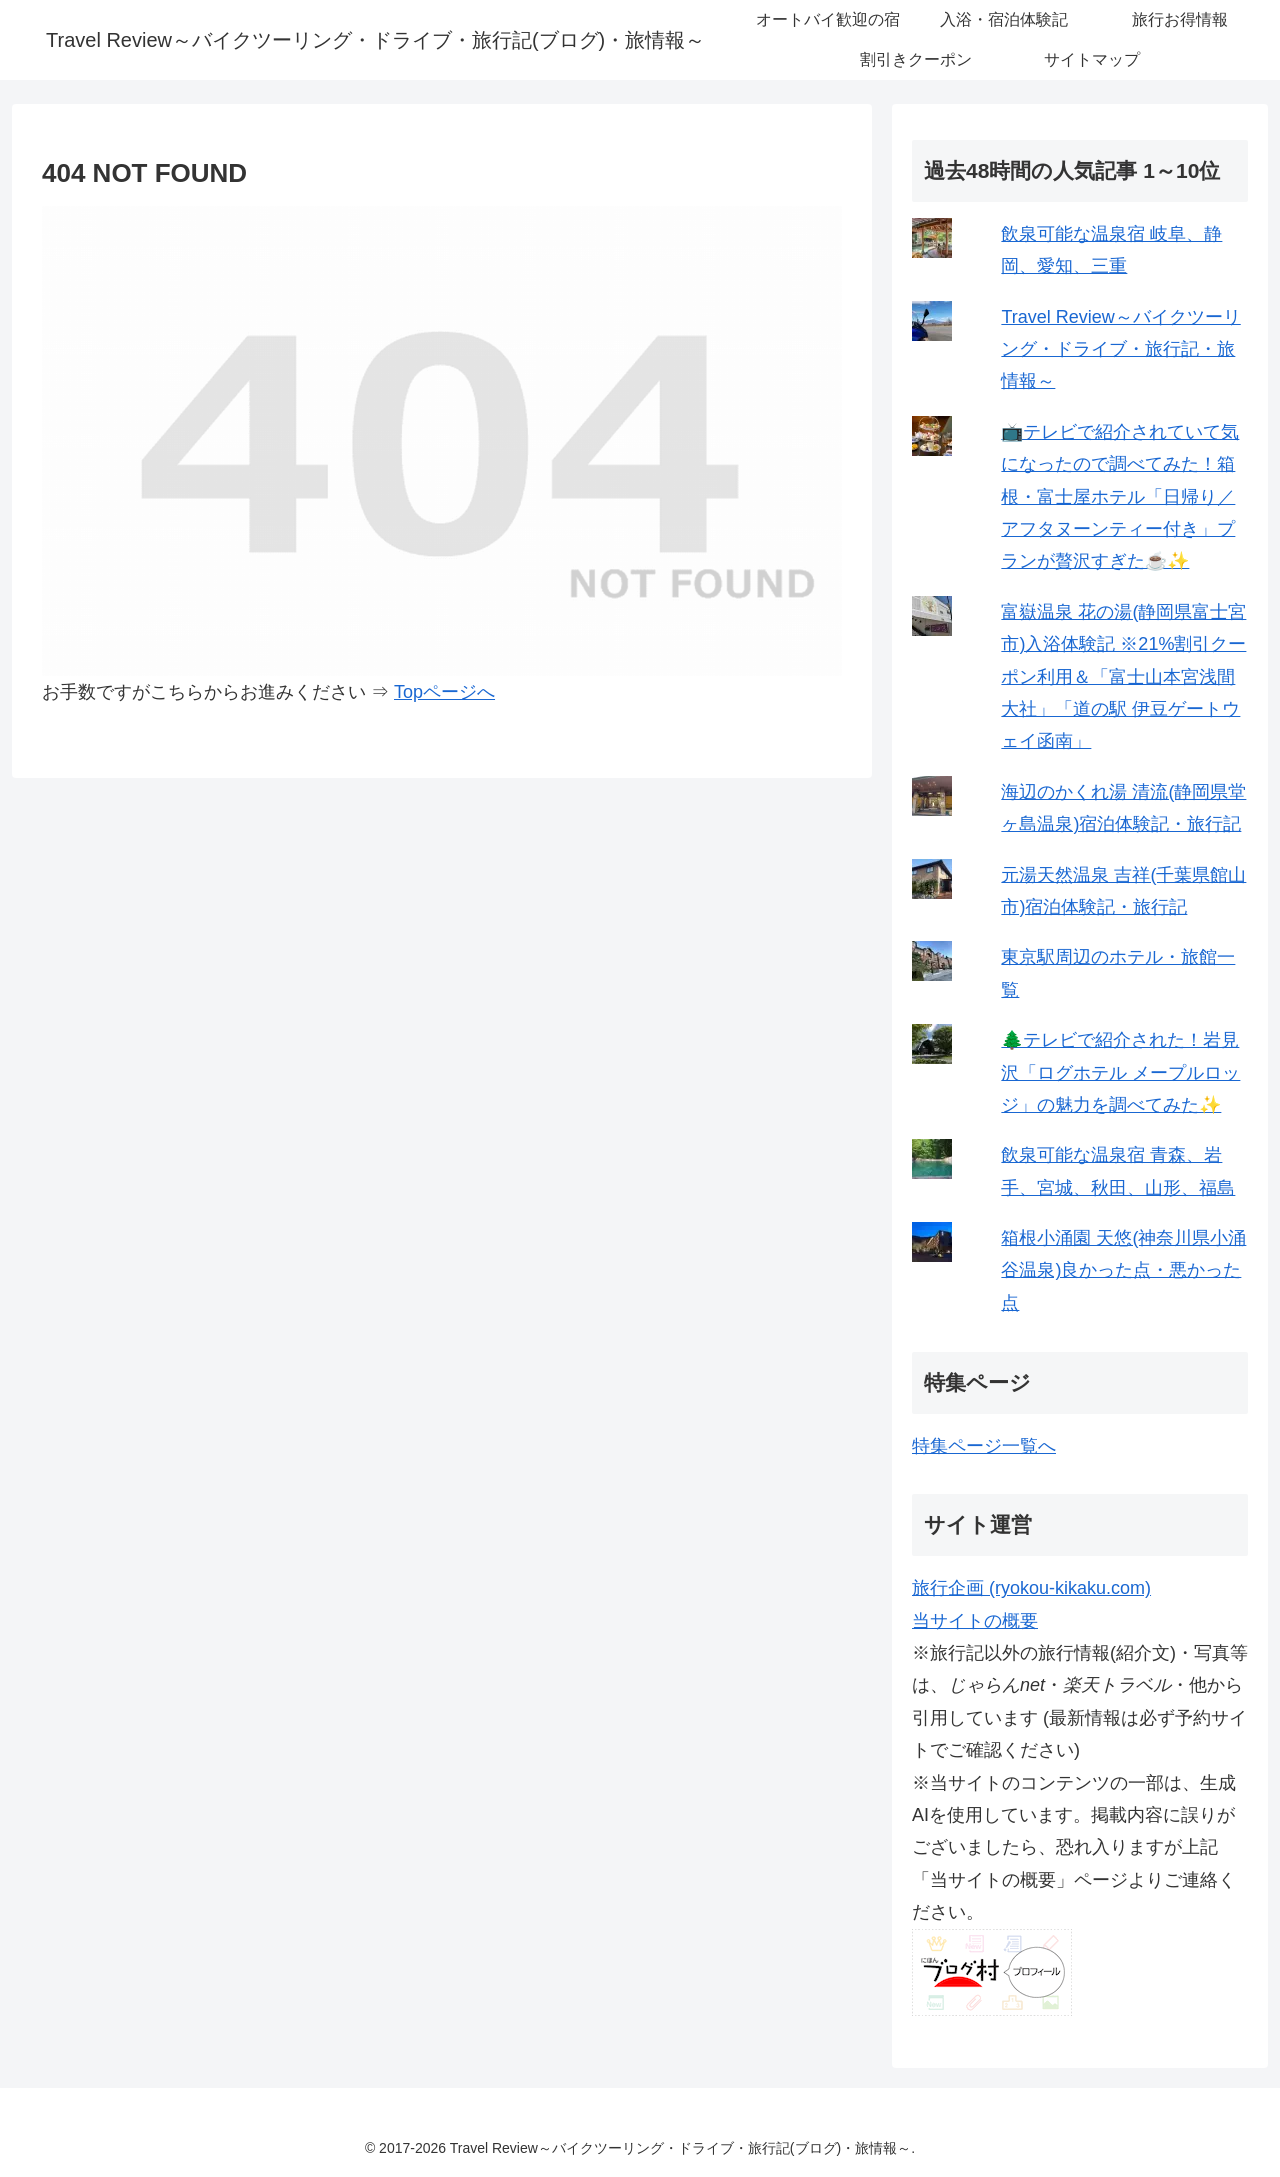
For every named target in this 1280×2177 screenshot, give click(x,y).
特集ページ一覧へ (984, 1446)
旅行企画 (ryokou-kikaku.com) (1031, 1588)
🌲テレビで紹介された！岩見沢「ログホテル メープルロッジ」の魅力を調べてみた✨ (1120, 1072)
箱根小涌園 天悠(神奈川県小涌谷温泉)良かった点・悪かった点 (1123, 1270)
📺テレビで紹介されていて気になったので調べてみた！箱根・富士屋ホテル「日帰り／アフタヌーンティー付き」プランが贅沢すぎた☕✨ (1120, 497)
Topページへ (444, 692)
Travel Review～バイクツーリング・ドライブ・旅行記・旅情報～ (1120, 349)
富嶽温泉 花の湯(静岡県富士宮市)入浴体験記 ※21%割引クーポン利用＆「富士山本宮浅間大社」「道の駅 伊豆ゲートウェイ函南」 (1123, 677)
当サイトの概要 (975, 1621)
